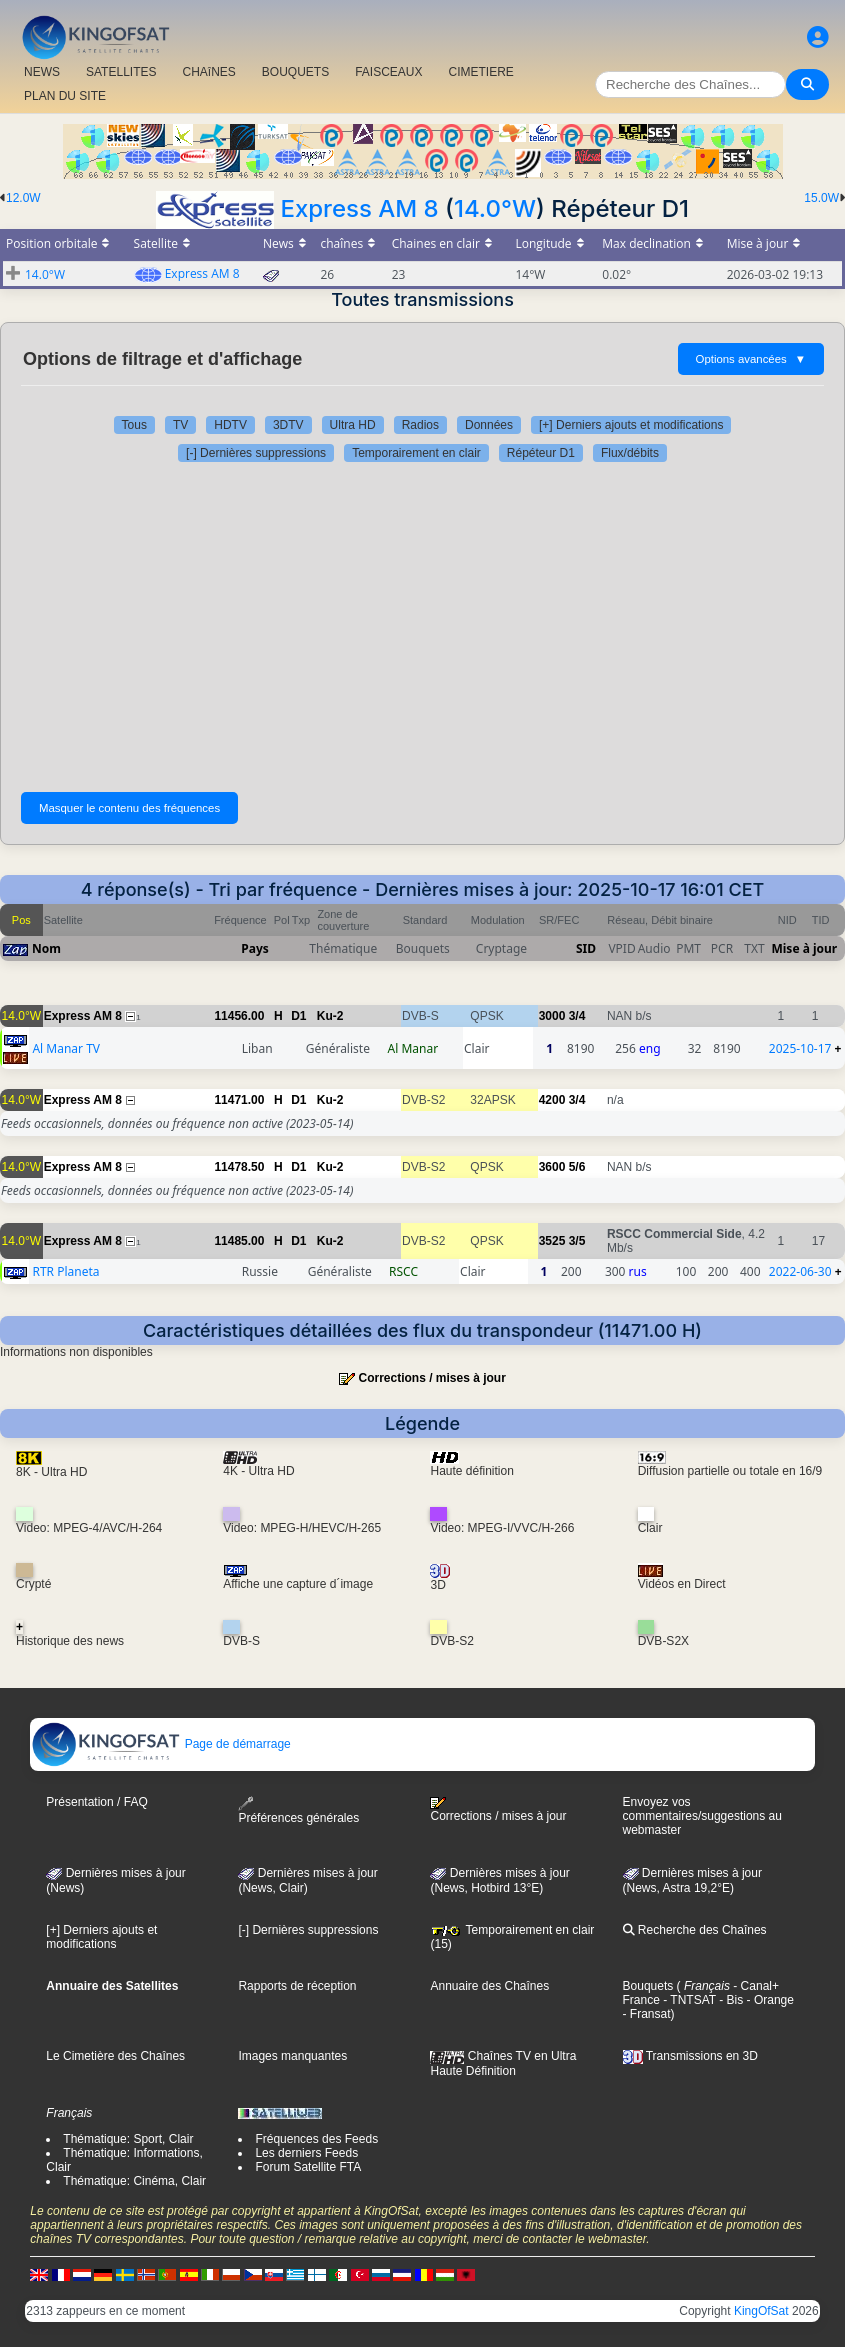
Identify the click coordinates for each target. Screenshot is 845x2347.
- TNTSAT (688, 2000)
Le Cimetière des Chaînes (115, 2056)
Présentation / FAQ (96, 1802)
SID (586, 948)
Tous (134, 425)
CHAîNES (208, 72)
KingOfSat (761, 2311)
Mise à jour (804, 948)
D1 (298, 1016)
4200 (552, 1100)
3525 (552, 1241)
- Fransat (647, 2014)
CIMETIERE (481, 72)
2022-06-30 (800, 1271)
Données (489, 425)
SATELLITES (121, 72)
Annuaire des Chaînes (489, 1986)
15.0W (821, 198)
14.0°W (495, 208)
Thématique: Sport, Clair (128, 2139)
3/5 (577, 1241)
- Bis (729, 2000)
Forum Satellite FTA (308, 2167)
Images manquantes (292, 2056)
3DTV (288, 425)
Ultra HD (353, 425)
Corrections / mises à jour (431, 1378)
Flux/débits (630, 453)
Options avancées (751, 359)
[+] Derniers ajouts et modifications (631, 425)
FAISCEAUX (388, 72)
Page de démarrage (160, 1744)
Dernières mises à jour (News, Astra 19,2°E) (692, 1881)
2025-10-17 (800, 1048)
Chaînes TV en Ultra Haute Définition (503, 2063)
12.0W (23, 198)
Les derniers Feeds (306, 2153)
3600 (552, 1167)
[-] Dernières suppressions (256, 453)
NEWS (42, 72)
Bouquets (648, 1986)
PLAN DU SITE (65, 96)
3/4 (577, 1016)
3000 (552, 1016)
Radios (420, 425)
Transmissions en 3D (690, 2056)
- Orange (768, 2000)
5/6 (577, 1167)
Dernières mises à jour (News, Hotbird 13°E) (499, 1881)
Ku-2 (330, 1016)
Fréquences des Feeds (316, 2139)
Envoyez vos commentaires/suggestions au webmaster (702, 1816)
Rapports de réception (297, 1986)
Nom (46, 948)
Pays (255, 948)
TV (180, 425)
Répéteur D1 (541, 453)
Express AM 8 (359, 208)
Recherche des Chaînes (695, 1930)
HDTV (230, 425)
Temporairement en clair (416, 453)
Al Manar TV (66, 1048)
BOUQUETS (295, 72)
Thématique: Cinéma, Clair (134, 2181)
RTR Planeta (65, 1271)
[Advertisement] (422, 622)
